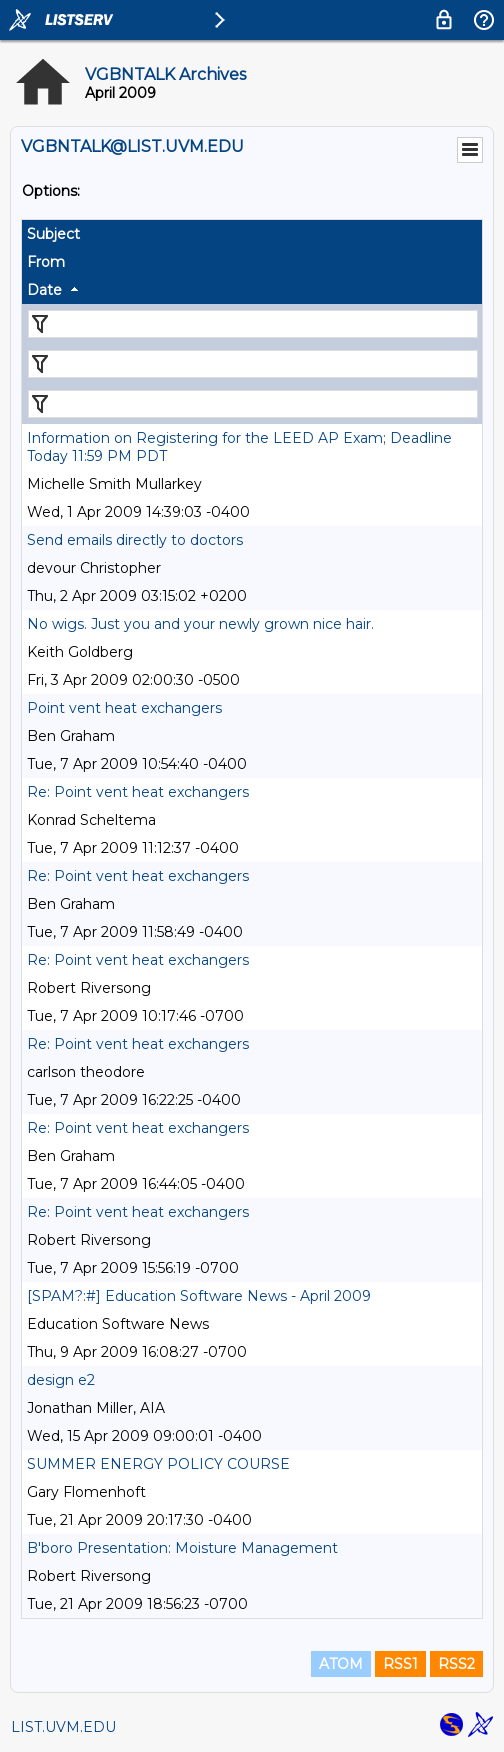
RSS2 (456, 1664)
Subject (53, 234)
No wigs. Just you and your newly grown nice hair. (200, 624)
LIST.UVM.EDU (63, 1727)
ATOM (341, 1664)
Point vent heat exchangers (124, 708)
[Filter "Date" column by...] (253, 404)
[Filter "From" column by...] (253, 364)
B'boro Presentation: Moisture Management (182, 1548)
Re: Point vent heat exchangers (138, 792)
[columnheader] (252, 234)
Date (44, 290)
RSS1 (400, 1664)
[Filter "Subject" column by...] (253, 324)
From (46, 262)
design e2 (61, 1380)
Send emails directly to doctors (135, 540)
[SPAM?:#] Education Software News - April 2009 (199, 1296)
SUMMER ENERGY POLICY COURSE (158, 1464)
